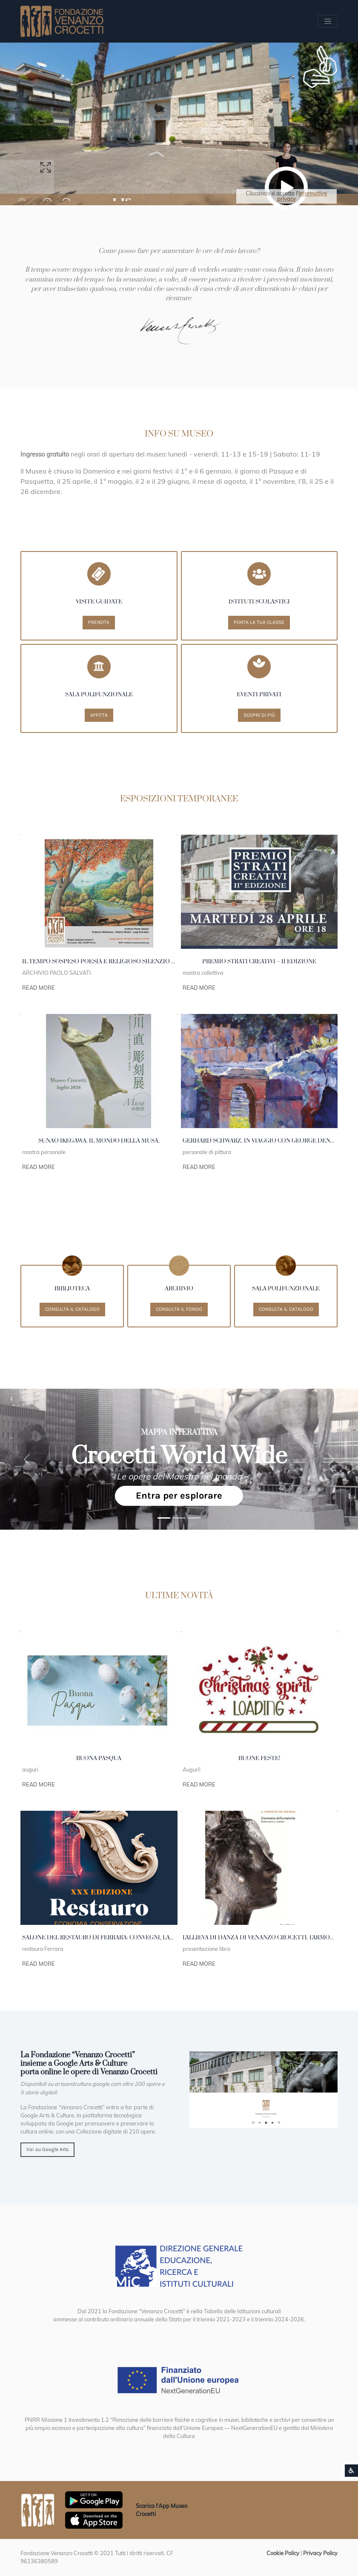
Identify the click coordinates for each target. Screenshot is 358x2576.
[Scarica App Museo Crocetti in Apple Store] (94, 2519)
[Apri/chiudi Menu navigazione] (328, 21)
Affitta (99, 715)
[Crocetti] (194, 1518)
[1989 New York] (164, 1518)
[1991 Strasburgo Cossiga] (179, 1518)
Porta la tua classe (259, 622)
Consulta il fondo (179, 1309)
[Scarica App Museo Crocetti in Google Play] (94, 2499)
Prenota (98, 622)
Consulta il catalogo (72, 1309)
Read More (38, 987)
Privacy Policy (320, 2553)
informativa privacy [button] (302, 196)
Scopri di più (259, 715)
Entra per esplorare (179, 1495)
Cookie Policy (282, 2553)
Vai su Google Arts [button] (47, 2149)
